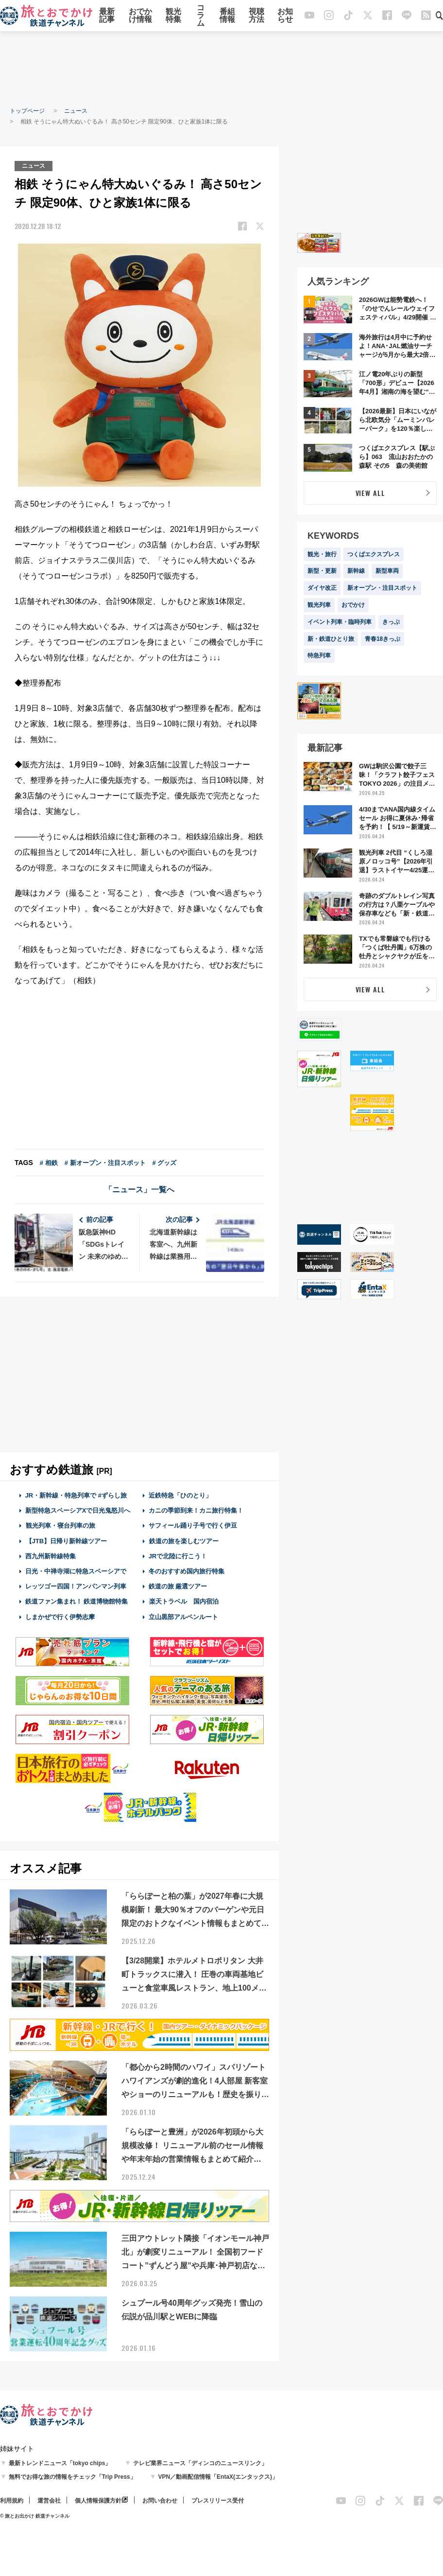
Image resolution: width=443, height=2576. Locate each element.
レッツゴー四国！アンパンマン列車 (75, 1586)
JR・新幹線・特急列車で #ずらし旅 (76, 1495)
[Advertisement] (221, 68)
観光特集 (173, 16)
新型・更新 (322, 570)
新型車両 (387, 570)
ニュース (75, 110)
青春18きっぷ (382, 638)
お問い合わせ (159, 2500)
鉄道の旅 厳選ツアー (178, 1586)
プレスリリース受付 (217, 2500)
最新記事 (107, 16)
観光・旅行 (322, 554)
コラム (200, 16)
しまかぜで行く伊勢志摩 (60, 1616)
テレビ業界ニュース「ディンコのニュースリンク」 (200, 2463)
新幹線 (356, 570)
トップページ (27, 110)
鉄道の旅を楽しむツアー (184, 1540)
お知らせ (285, 16)
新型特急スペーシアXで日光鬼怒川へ (78, 1510)
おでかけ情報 (140, 16)
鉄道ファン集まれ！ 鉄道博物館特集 (76, 1601)
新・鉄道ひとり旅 (330, 638)
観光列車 (319, 604)
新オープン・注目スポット (382, 587)
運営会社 (49, 2500)
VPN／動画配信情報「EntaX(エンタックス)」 (218, 2476)
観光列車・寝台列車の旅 (60, 1525)
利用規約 (11, 2500)
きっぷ (391, 621)
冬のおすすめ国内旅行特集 (186, 1571)
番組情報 (227, 16)
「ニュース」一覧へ (139, 1189)
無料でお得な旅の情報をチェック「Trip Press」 (72, 2476)
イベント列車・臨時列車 (339, 621)
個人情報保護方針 (98, 2500)
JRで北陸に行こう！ (178, 1556)
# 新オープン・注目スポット (105, 1162)
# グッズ (165, 1162)
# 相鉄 (49, 1162)
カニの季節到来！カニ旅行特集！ (196, 1510)
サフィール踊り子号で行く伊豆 (193, 1525)
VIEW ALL (370, 493)
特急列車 (319, 655)
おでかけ (353, 604)
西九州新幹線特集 (50, 1556)
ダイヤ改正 (322, 587)
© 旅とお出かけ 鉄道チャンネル (34, 2516)
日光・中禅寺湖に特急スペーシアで (75, 1571)
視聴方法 (256, 16)
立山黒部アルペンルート (183, 1616)
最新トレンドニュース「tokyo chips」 (60, 2463)
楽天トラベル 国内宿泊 (184, 1601)
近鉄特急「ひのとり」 (180, 1495)
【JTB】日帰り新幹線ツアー (66, 1540)
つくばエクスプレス (373, 554)
